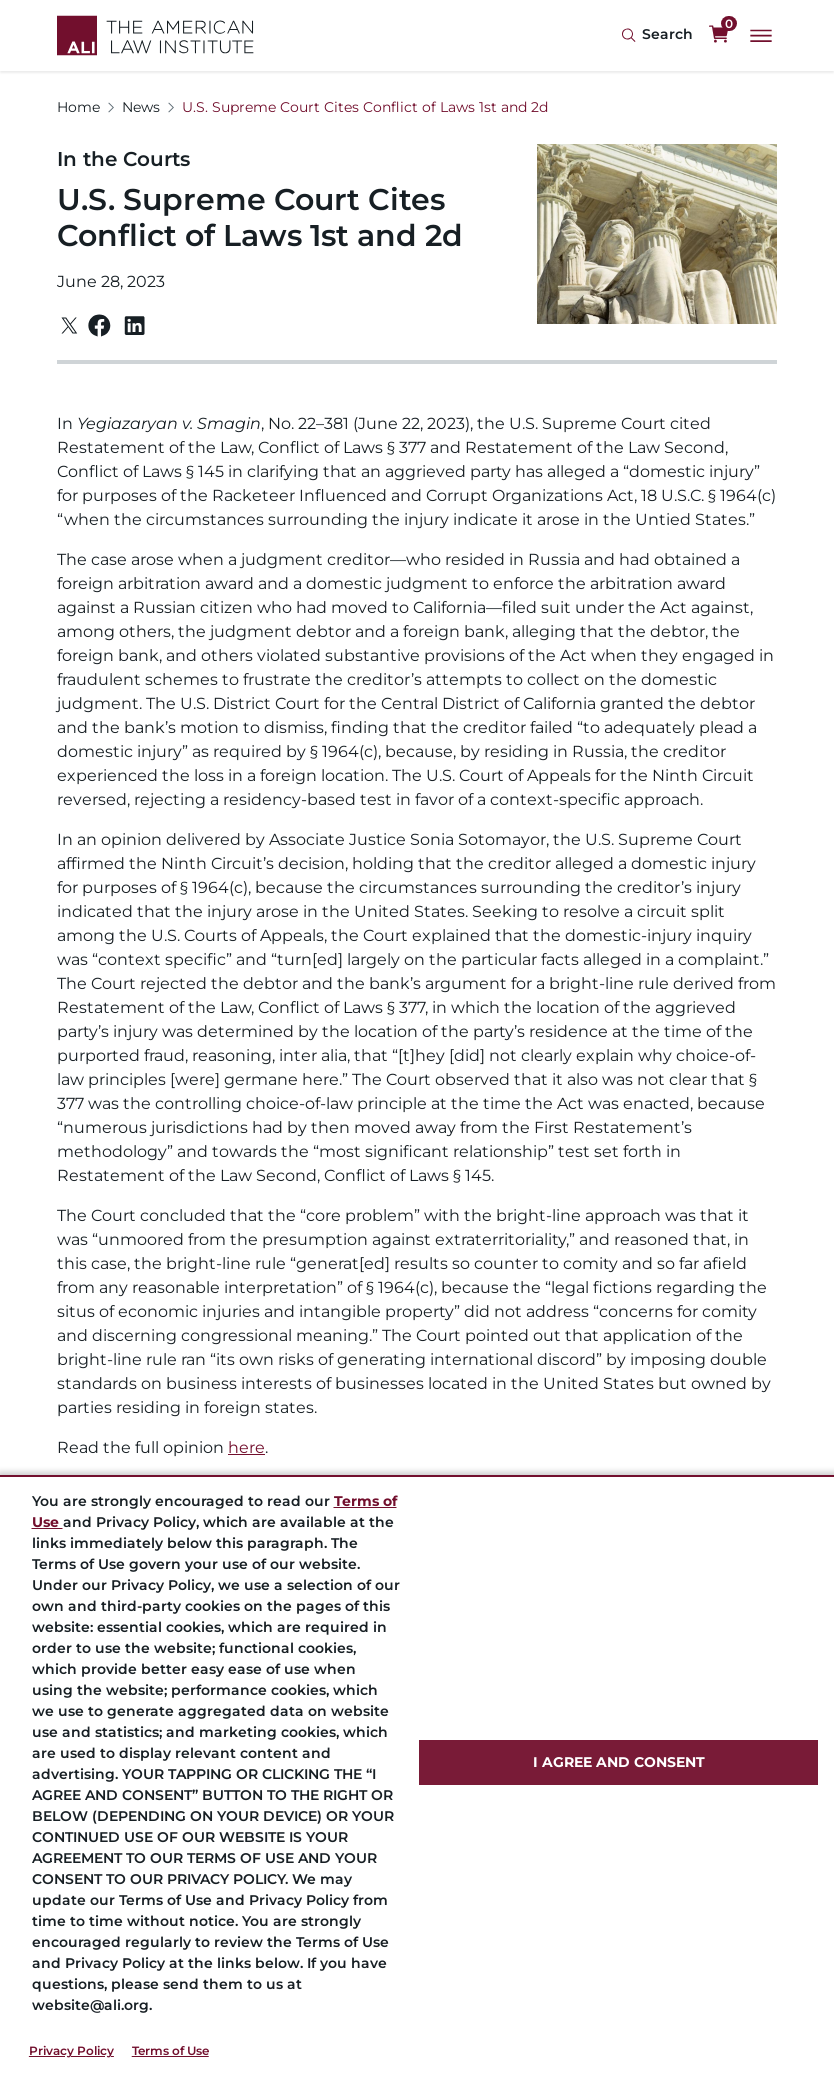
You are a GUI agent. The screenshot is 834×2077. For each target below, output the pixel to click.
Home (78, 107)
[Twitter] (69, 325)
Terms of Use (170, 2050)
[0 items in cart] (719, 35)
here (246, 1447)
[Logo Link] (155, 35)
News (141, 107)
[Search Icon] (657, 35)
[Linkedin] (134, 326)
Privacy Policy (71, 2050)
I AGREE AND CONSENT (619, 1762)
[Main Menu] (761, 36)
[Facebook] (99, 325)
